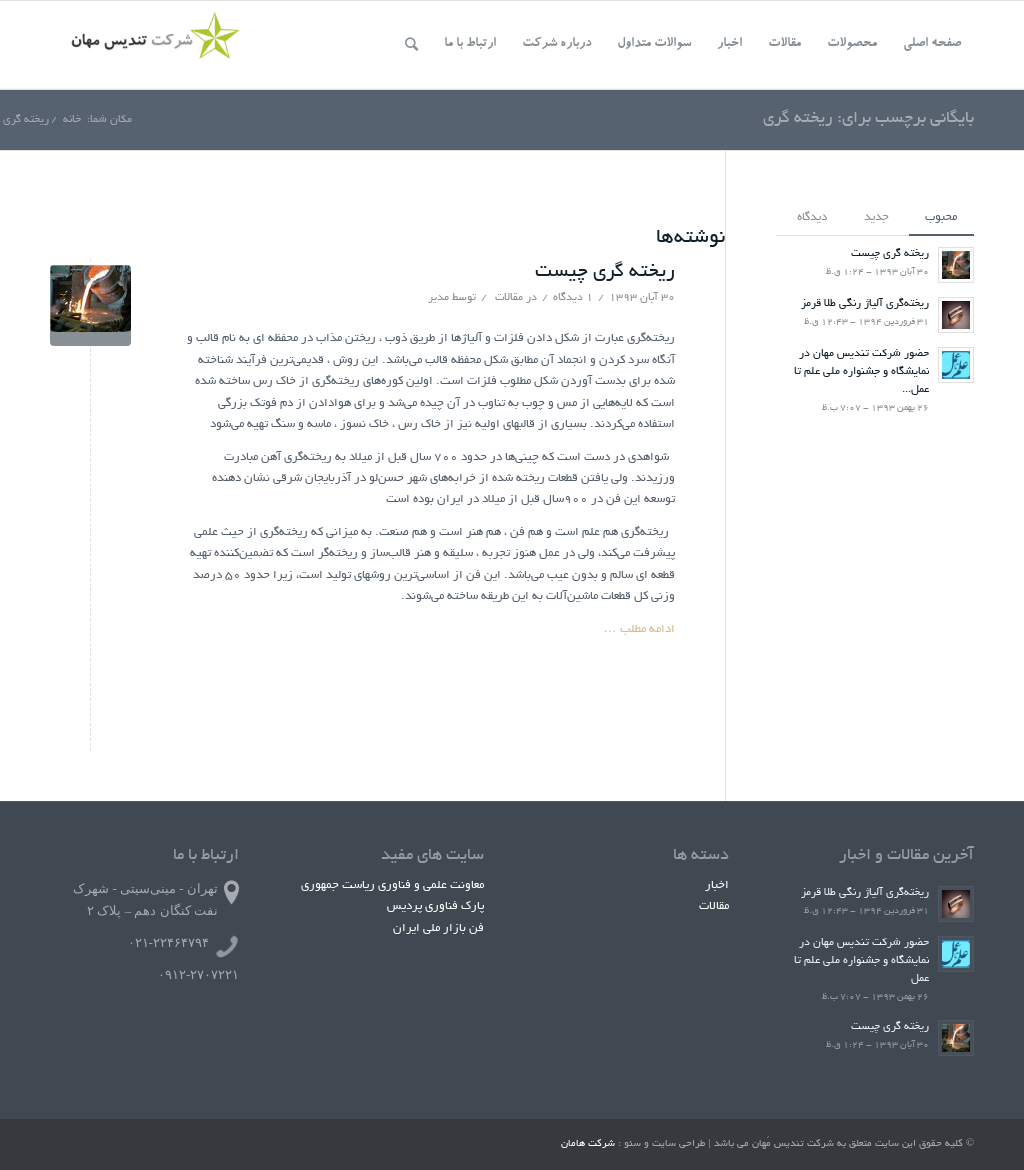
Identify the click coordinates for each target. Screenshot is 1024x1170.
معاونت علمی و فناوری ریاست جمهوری (392, 885)
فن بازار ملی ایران (438, 928)
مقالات (509, 298)
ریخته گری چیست (605, 272)
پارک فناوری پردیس (435, 906)
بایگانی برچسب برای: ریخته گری (868, 119)
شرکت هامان (588, 1144)
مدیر (438, 298)
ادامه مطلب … (639, 629)
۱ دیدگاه (573, 298)
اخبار (717, 885)
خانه (72, 120)
